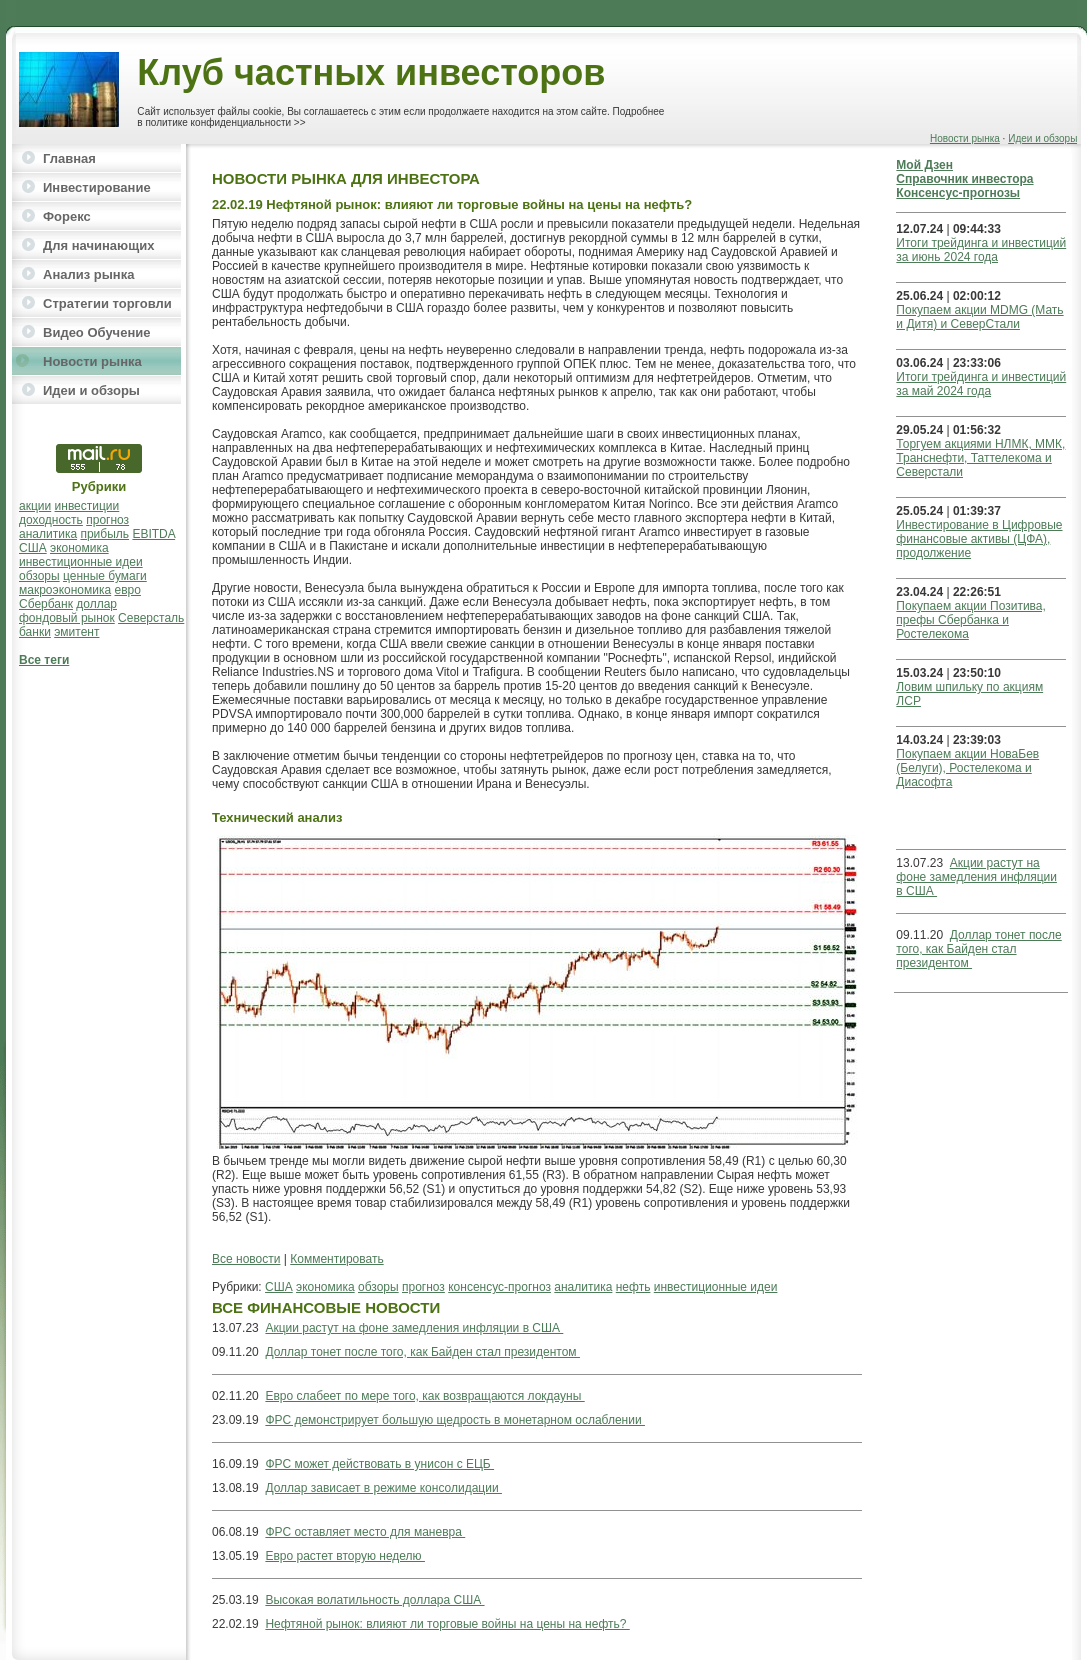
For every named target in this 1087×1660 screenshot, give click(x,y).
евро (128, 590)
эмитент (76, 632)
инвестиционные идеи (81, 562)
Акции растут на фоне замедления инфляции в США (414, 1328)
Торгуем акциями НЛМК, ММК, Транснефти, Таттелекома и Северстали (980, 458)
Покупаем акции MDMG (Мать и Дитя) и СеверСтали (979, 317)
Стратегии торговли (107, 303)
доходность (51, 520)
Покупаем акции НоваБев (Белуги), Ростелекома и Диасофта (967, 768)
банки (35, 632)
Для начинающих (98, 245)
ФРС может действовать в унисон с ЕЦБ (379, 1464)
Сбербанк (46, 604)
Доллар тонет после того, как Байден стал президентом (422, 1352)
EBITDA (153, 534)
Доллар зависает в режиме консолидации (383, 1488)
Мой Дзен (924, 165)
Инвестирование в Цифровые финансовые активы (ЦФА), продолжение (979, 539)
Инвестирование (97, 187)
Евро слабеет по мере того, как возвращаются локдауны (424, 1396)
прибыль (104, 534)
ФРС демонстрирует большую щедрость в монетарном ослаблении (455, 1420)
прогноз (107, 520)
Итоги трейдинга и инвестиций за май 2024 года (981, 384)
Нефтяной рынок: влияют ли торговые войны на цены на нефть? (447, 1624)
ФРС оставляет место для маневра (365, 1532)
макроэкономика (65, 590)
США (33, 548)
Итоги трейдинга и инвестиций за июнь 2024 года (981, 250)
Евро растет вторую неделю (345, 1556)
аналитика (48, 534)
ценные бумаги (105, 576)
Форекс (67, 216)
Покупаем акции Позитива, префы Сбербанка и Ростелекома (970, 620)
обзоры (39, 576)
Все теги (44, 660)
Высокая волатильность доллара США (374, 1600)
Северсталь (151, 618)
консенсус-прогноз (499, 1287)
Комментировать (336, 1259)
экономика (79, 548)
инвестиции (87, 506)
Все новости (246, 1259)
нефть (633, 1287)
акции (35, 506)
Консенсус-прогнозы (958, 193)
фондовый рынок (67, 618)
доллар (96, 604)
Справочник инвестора (964, 179)
